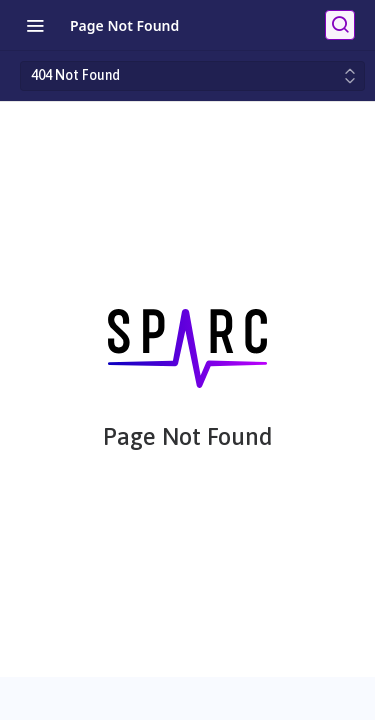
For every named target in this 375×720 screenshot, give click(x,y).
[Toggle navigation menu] (35, 25)
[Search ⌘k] (340, 25)
